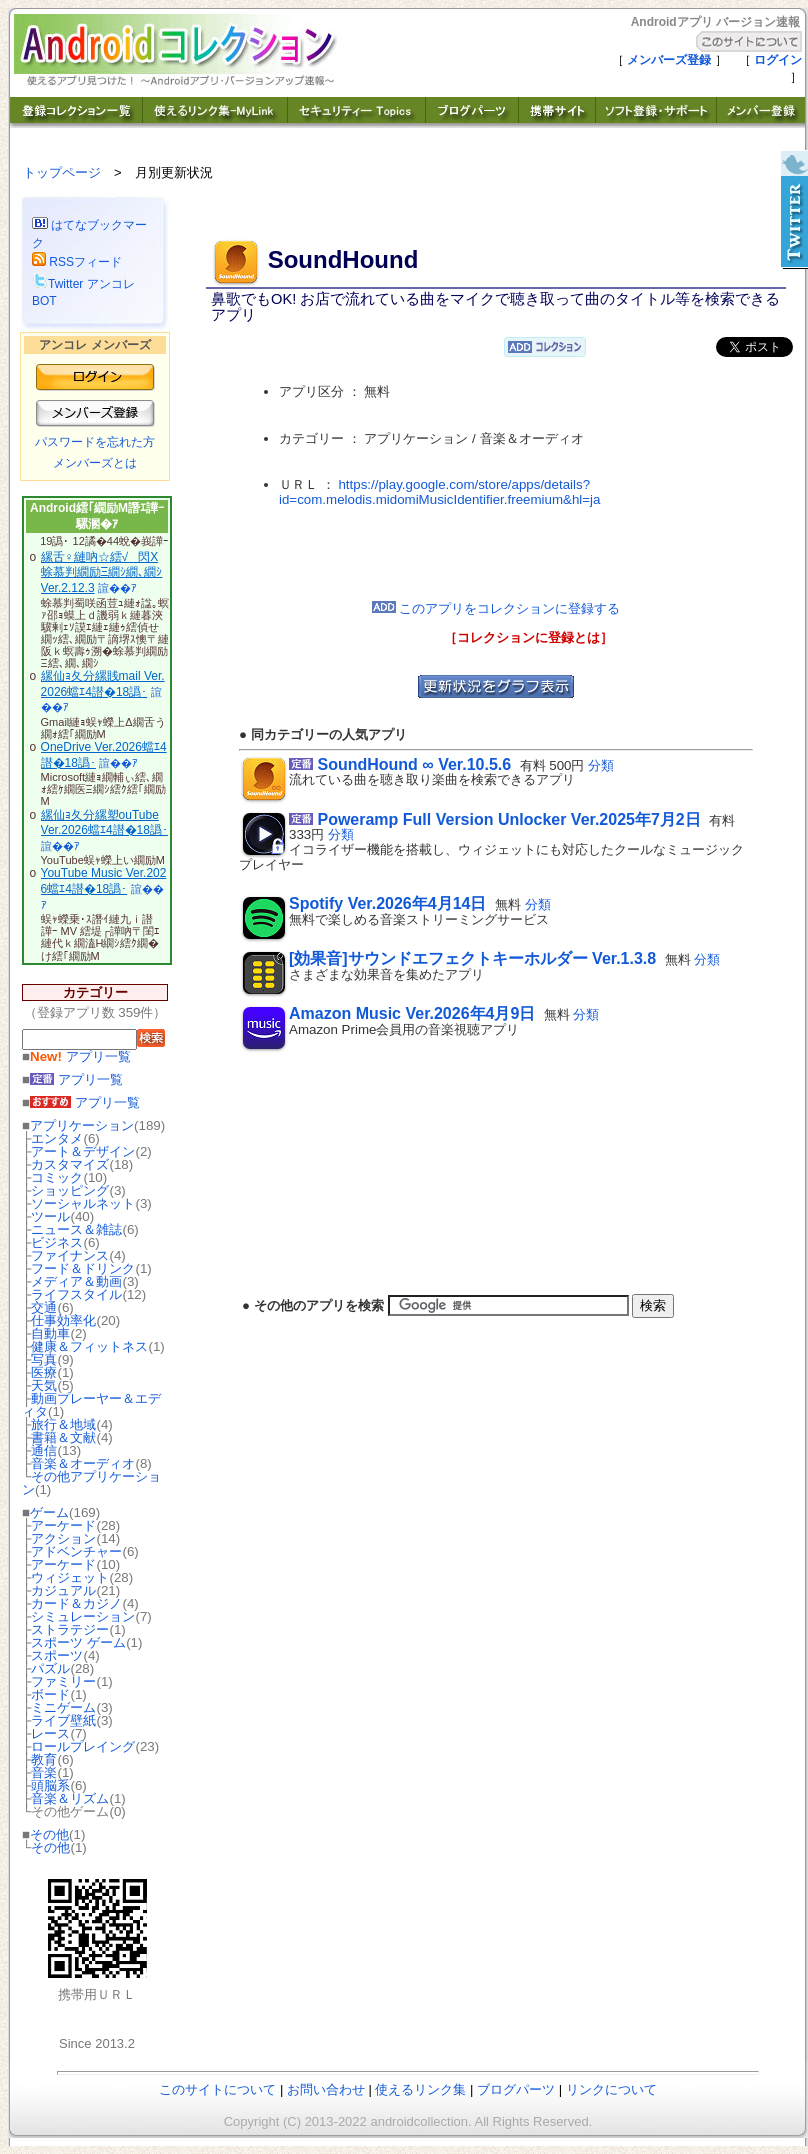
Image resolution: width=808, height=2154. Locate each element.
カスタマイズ (70, 1164)
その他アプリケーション (91, 1483)
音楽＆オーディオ (83, 1463)
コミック (57, 1177)
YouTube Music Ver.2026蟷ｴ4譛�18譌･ (104, 881)
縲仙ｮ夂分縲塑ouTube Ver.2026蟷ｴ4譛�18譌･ (104, 823)
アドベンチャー (76, 1551)
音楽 (44, 1772)
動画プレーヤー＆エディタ (91, 1405)
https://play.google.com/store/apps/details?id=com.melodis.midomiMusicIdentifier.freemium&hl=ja (439, 492)
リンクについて (611, 2089)
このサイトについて (217, 2089)
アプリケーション (82, 1125)
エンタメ (57, 1138)
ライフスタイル (76, 1294)
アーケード (63, 1525)
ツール (50, 1216)
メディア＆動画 (76, 1281)
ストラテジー (70, 1629)
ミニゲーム (63, 1707)
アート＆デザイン (83, 1151)
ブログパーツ (516, 2089)
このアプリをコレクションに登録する (496, 608)
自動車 (50, 1333)
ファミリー (63, 1681)
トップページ (62, 172)
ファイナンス (70, 1255)
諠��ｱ (117, 588)
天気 (44, 1385)
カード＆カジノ (76, 1603)
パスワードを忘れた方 (95, 442)
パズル (50, 1668)
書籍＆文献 (63, 1437)
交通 (44, 1307)
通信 (44, 1450)
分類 (601, 765)
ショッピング (70, 1190)
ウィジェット (70, 1577)
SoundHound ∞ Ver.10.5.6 (414, 764)
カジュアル (63, 1590)
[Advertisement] (496, 554)
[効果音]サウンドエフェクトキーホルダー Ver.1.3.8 (472, 958)
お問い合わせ (326, 2089)
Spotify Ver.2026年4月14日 (387, 903)
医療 (44, 1372)
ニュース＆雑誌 (76, 1229)
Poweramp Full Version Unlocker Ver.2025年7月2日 (508, 819)
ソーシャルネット (83, 1203)
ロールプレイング (83, 1746)
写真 (44, 1359)
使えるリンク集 (420, 2089)
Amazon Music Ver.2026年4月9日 (412, 1013)
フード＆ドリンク (83, 1268)
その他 (49, 1834)
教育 (44, 1759)
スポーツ (57, 1655)
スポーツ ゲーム (78, 1642)
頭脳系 (50, 1785)
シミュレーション (83, 1616)
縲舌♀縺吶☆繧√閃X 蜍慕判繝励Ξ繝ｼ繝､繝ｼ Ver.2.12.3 (102, 572)
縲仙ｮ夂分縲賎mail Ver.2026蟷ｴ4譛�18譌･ (103, 684)
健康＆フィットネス (89, 1346)
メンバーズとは (95, 463)
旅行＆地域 (63, 1424)
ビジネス (57, 1242)
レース (50, 1733)
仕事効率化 (63, 1320)
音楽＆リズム (70, 1798)
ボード (50, 1694)
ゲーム (49, 1512)
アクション (63, 1538)
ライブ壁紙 (63, 1720)
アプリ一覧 (80, 1056)
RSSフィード (77, 262)
